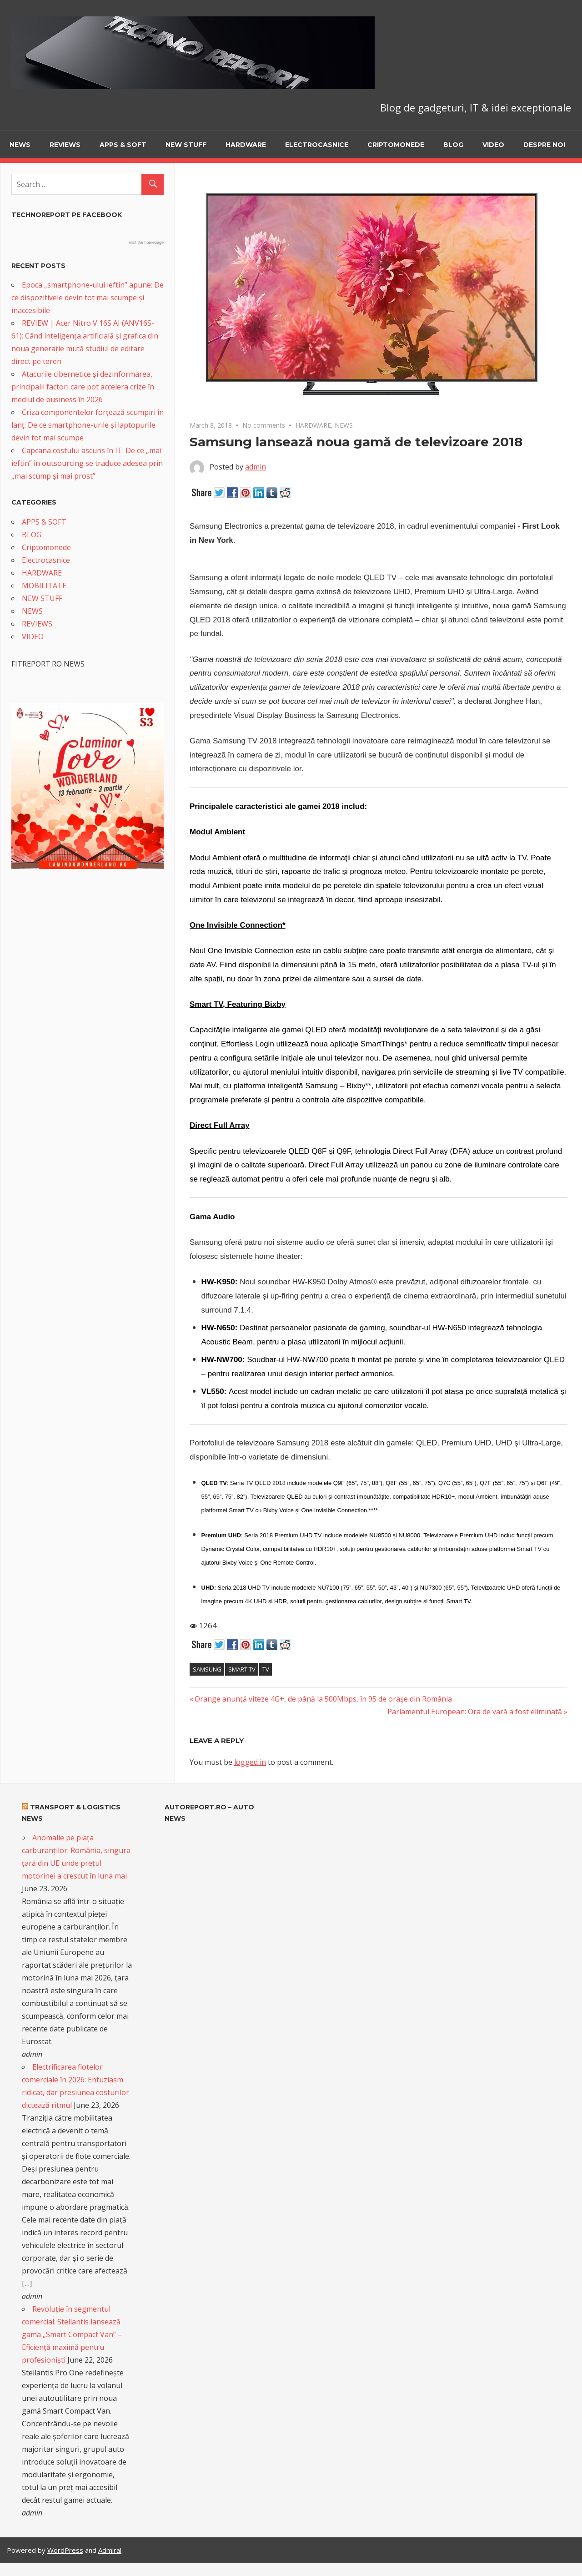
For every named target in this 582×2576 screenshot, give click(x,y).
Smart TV (242, 1669)
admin (255, 467)
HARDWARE (246, 145)
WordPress (65, 2550)
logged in (250, 1762)
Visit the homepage (146, 242)
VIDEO (493, 145)
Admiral (109, 2550)
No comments (263, 425)
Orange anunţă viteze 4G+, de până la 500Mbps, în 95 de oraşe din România (323, 1699)
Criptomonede (395, 145)
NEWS (20, 145)
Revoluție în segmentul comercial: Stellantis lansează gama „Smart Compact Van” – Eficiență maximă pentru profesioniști (72, 2334)
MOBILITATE (44, 586)
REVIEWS (65, 145)
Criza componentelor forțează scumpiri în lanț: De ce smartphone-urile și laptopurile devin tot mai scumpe (87, 425)
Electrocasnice (316, 145)
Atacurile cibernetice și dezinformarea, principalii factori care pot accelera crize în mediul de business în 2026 (82, 386)
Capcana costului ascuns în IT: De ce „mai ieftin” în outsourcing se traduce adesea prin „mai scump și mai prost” (87, 463)
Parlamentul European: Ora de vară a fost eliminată (474, 1712)
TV (265, 1669)
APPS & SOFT (123, 145)
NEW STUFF (186, 145)
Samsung (207, 1669)
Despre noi (544, 145)
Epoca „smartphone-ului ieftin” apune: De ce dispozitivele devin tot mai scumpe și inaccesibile (87, 297)
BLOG (453, 145)
